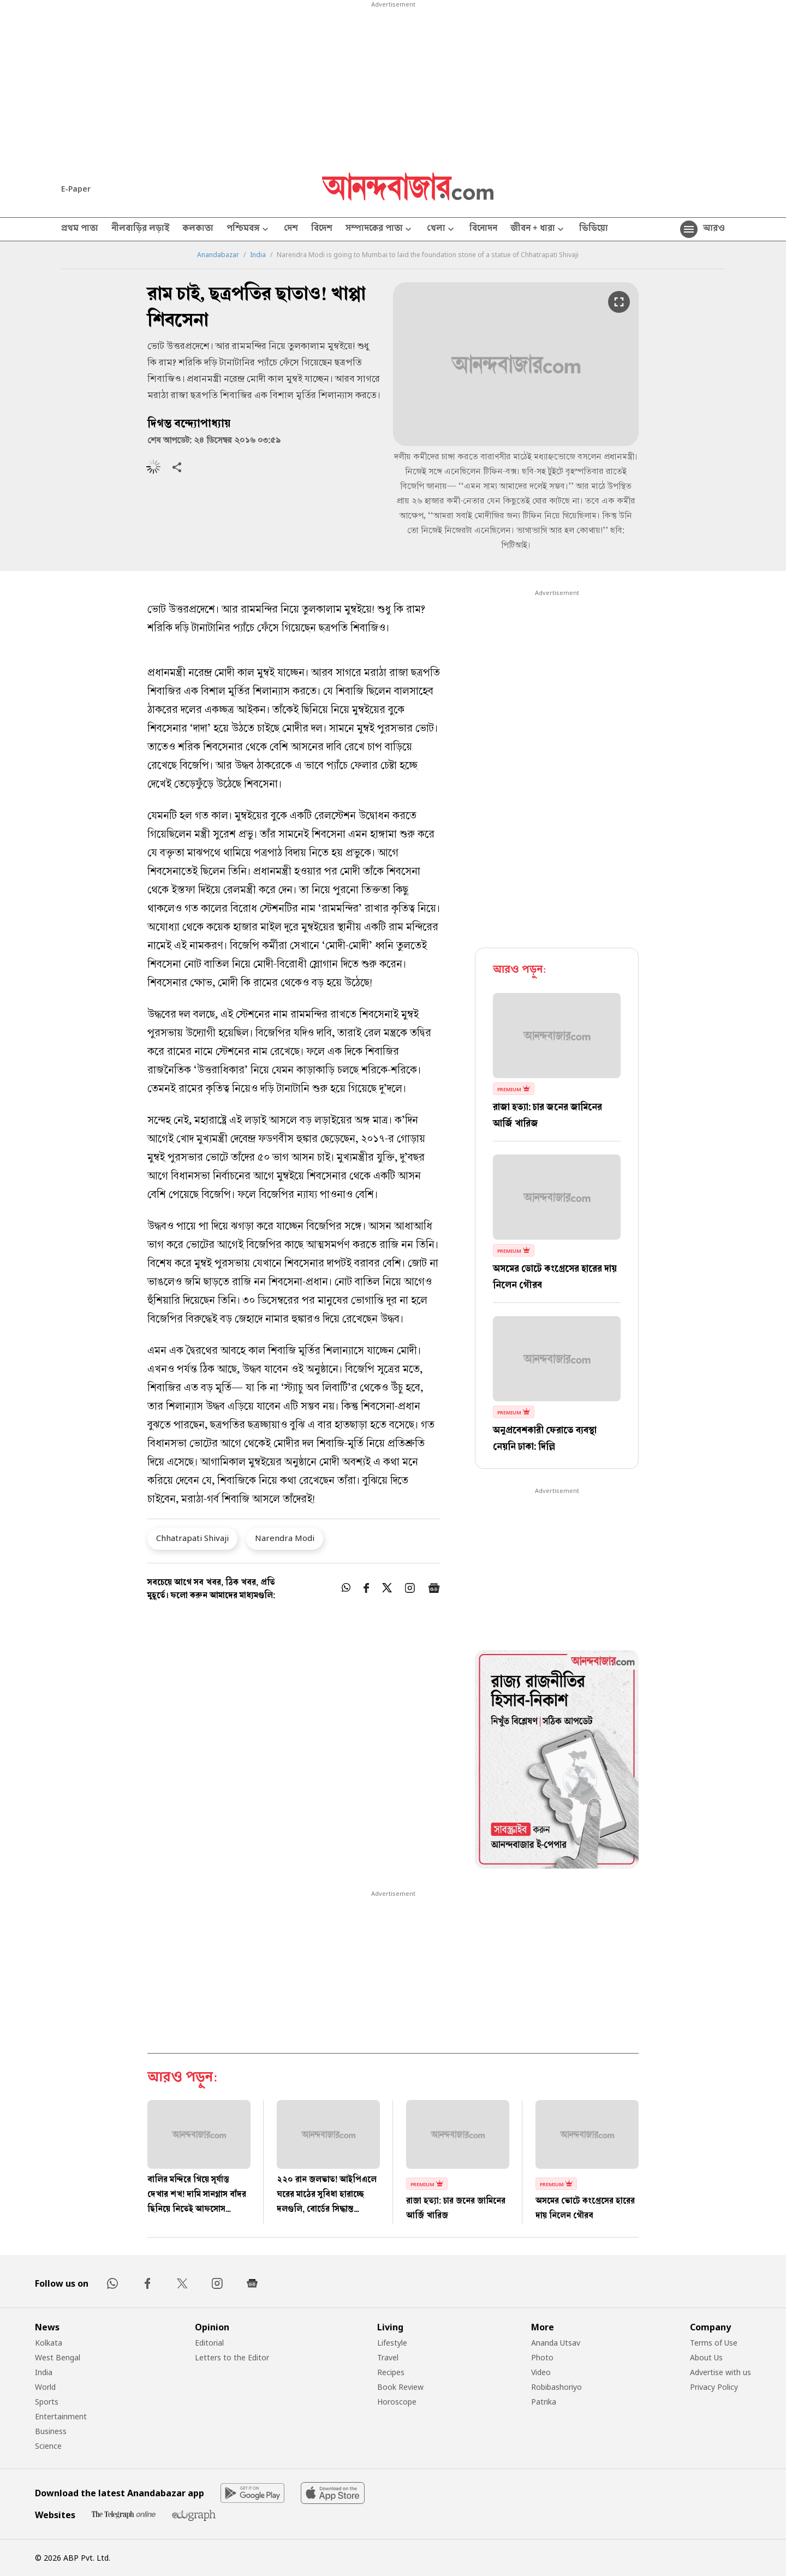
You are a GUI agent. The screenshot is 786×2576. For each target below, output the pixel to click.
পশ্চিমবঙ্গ (249, 229)
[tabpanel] (557, 1761)
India (258, 255)
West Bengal (57, 2357)
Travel (387, 2357)
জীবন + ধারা (538, 229)
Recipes (390, 2372)
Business (51, 2431)
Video (541, 2372)
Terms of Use (713, 2342)
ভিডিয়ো (593, 229)
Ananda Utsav (555, 2342)
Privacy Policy (714, 2387)
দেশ (291, 229)
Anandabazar (218, 255)
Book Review (400, 2387)
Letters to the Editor (232, 2357)
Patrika (543, 2401)
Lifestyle (392, 2342)
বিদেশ (321, 229)
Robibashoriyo (556, 2387)
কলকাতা (197, 229)
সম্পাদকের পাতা (380, 229)
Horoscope (396, 2401)
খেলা (441, 229)
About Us (706, 2357)
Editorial (209, 2342)
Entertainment (61, 2416)
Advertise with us (720, 2372)
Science (48, 2446)
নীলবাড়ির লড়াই (140, 229)
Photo (542, 2357)
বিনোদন (483, 229)
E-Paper (76, 188)
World (45, 2387)
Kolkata (48, 2342)
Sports (46, 2401)
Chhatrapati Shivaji (192, 1537)
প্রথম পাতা (79, 229)
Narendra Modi (284, 1537)
